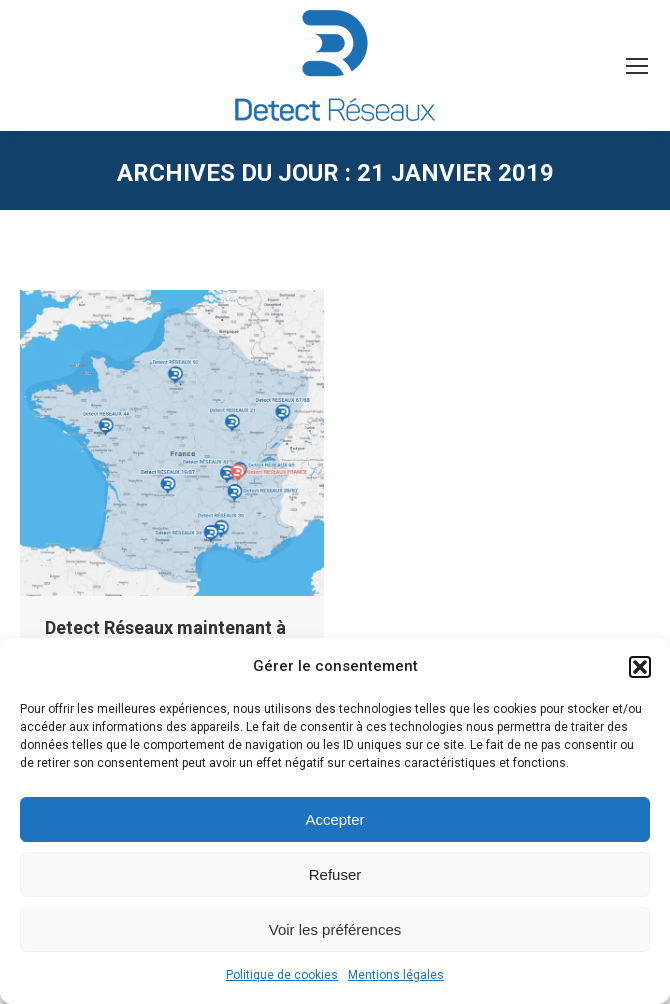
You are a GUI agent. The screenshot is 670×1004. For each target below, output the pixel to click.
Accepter (334, 819)
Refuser (335, 874)
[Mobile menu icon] (637, 66)
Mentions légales (396, 975)
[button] (640, 667)
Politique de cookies (282, 975)
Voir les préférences (335, 929)
